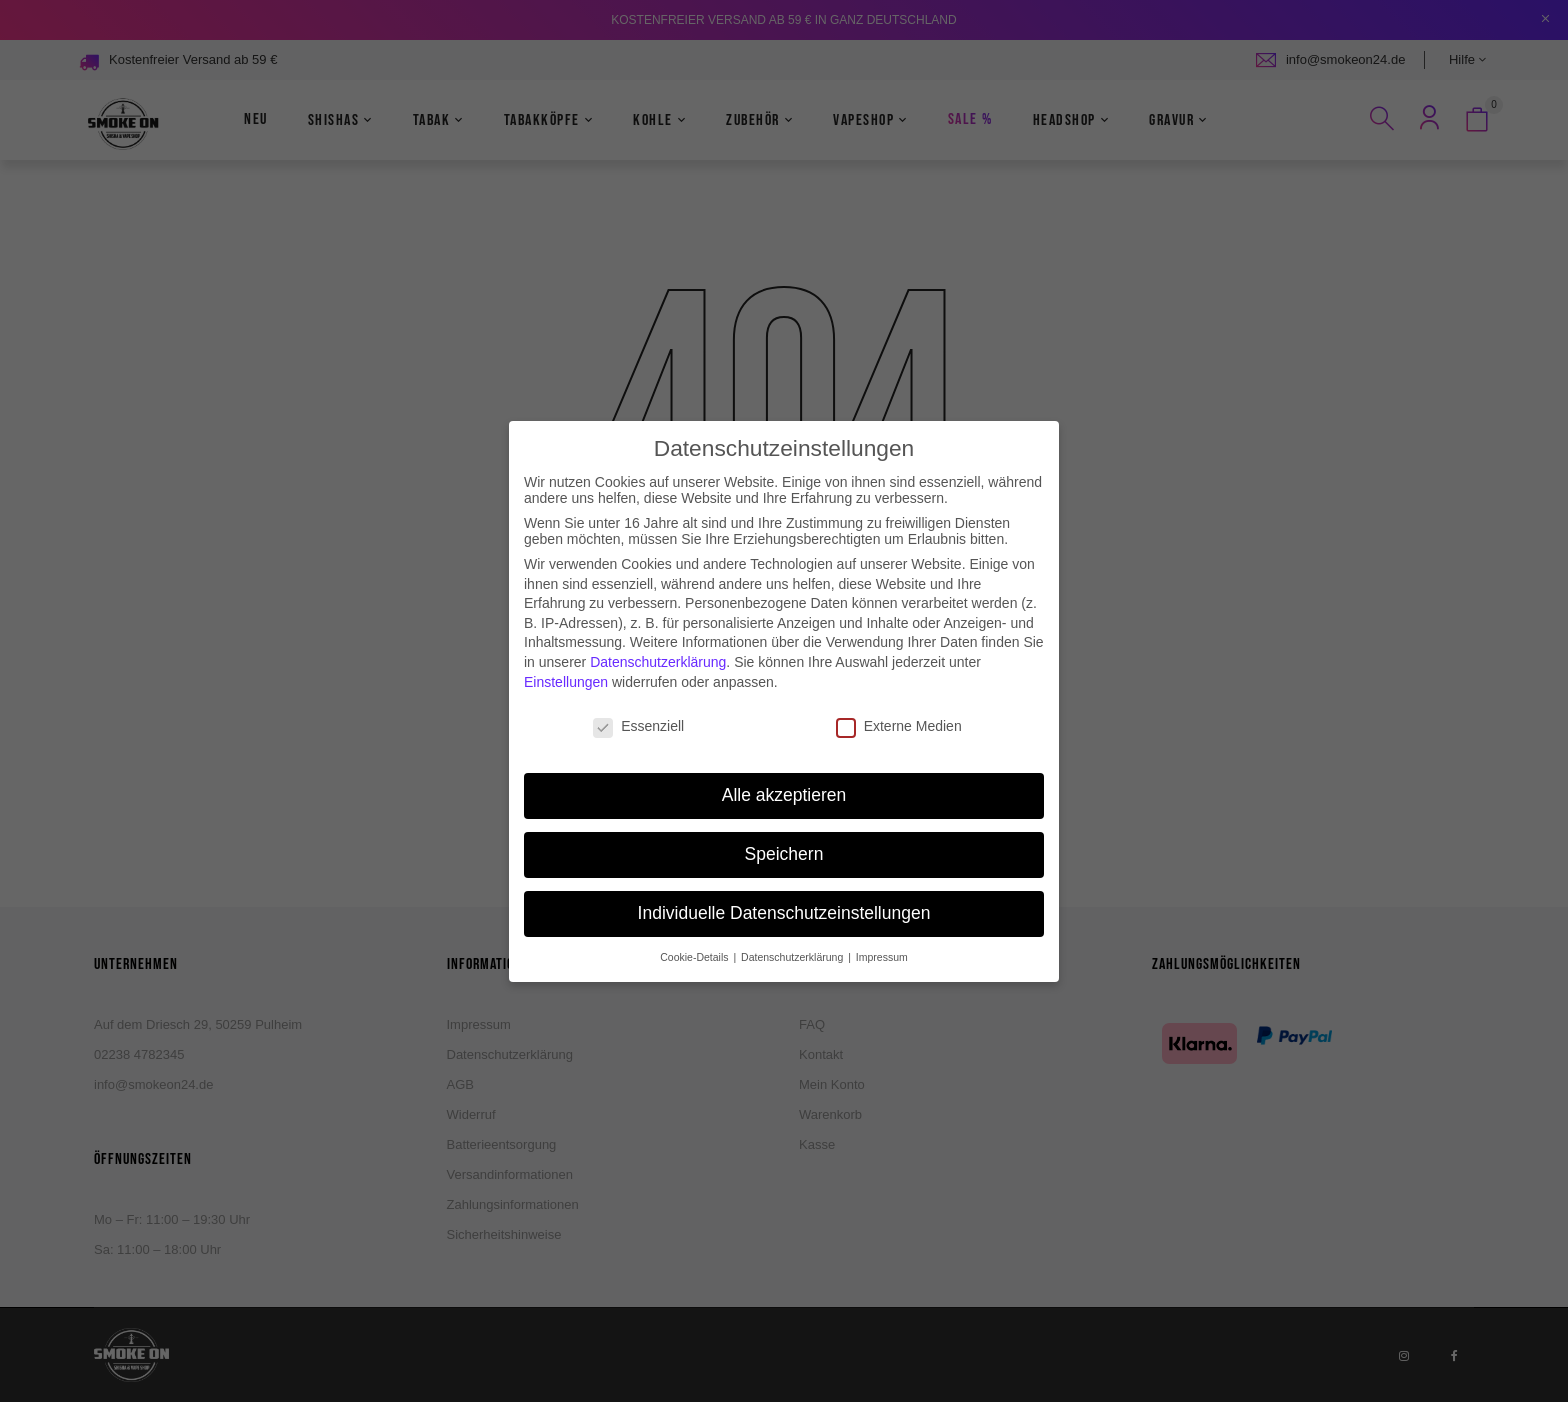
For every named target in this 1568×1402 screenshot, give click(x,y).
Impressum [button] (882, 935)
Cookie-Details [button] (695, 935)
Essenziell (638, 704)
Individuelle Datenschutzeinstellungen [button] (784, 891)
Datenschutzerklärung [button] (793, 935)
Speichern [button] (784, 832)
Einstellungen (566, 659)
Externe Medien (899, 704)
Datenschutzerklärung (658, 640)
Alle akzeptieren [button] (784, 773)
